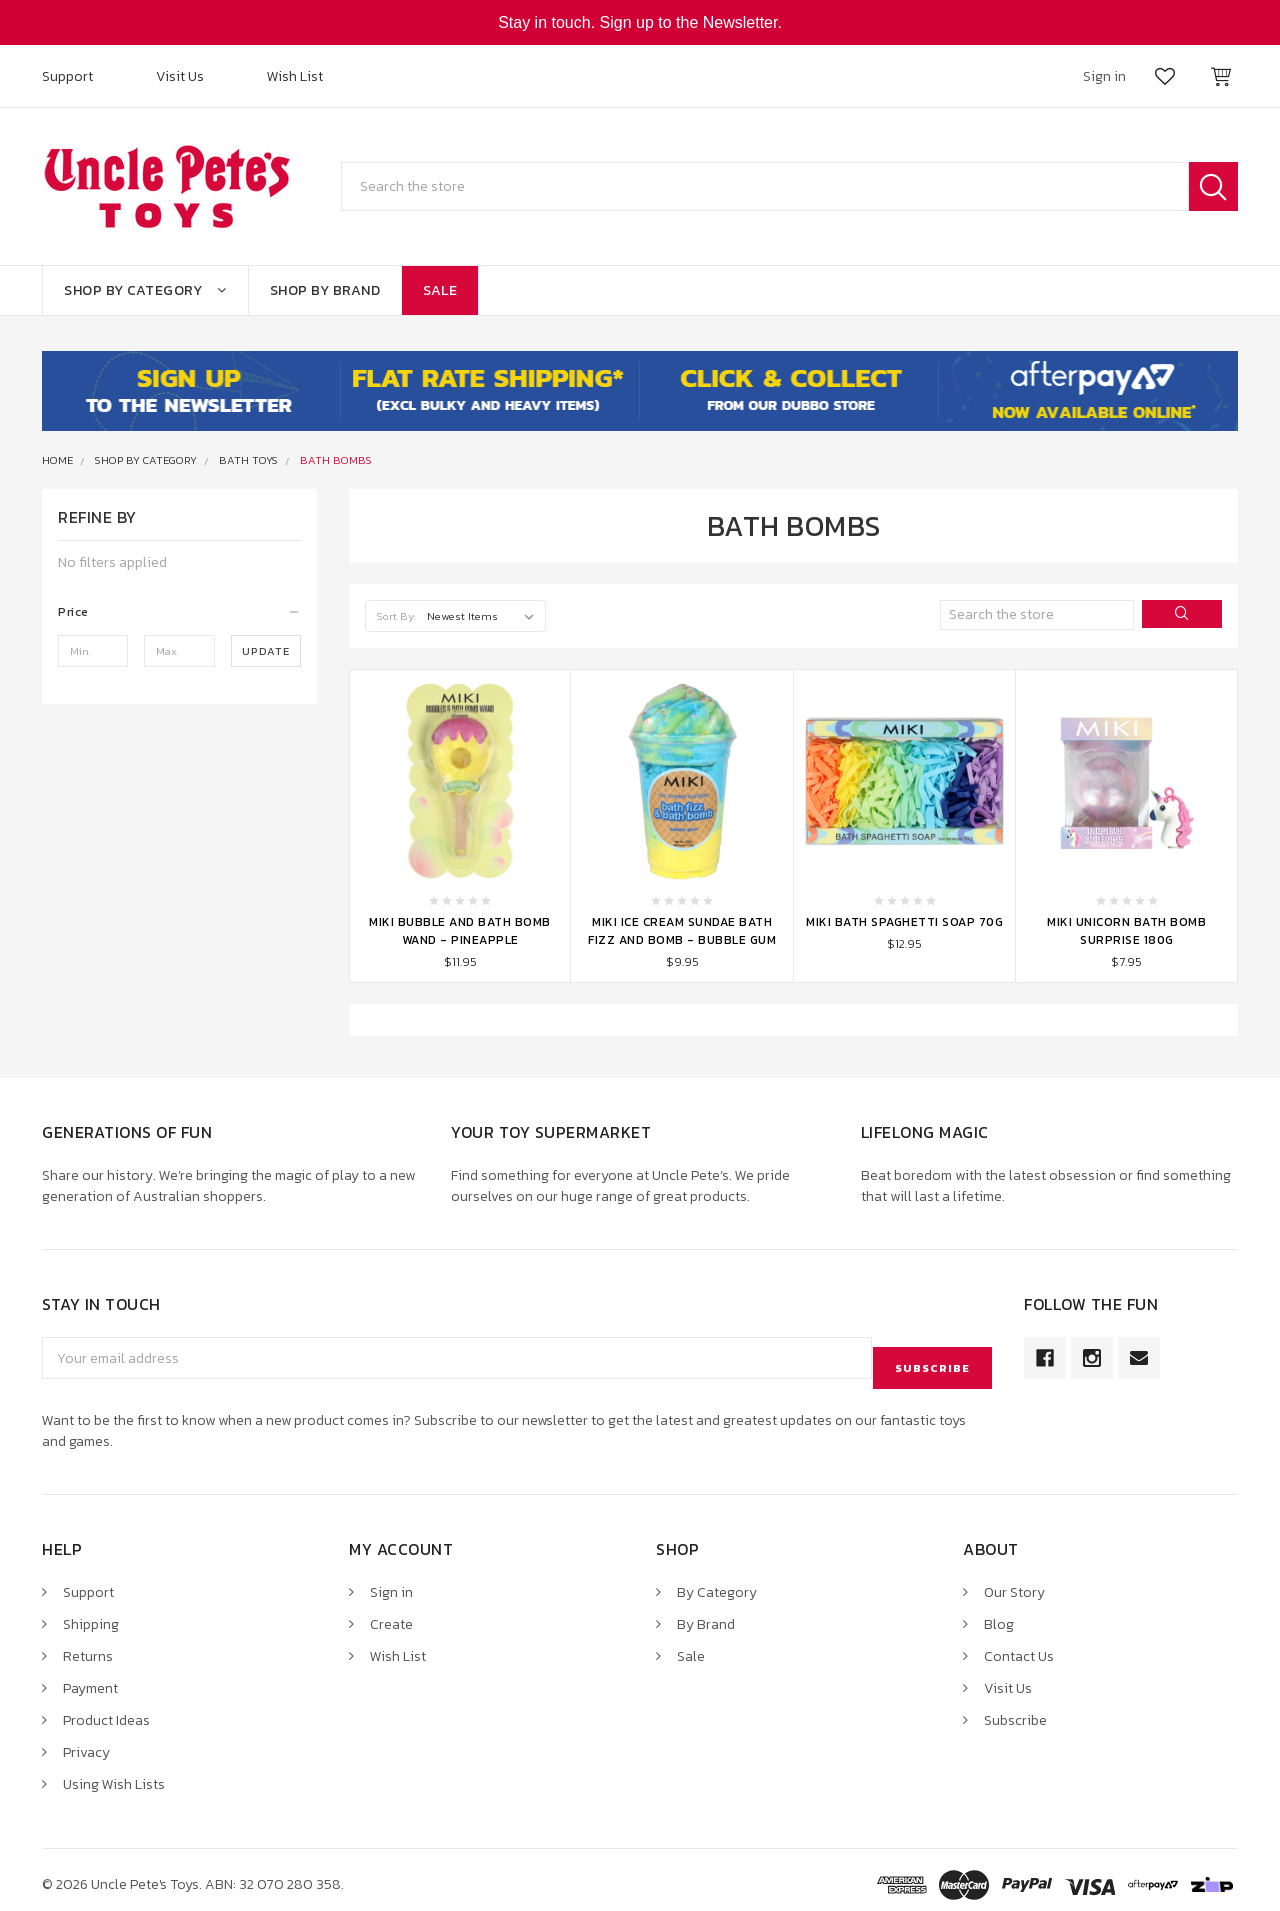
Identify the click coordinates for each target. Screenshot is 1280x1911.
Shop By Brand (325, 290)
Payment (90, 1678)
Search (1213, 186)
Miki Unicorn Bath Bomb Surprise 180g (1126, 931)
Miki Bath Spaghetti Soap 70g (904, 922)
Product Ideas (106, 1710)
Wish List (295, 76)
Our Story (1014, 1582)
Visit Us (180, 76)
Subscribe (1015, 1710)
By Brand (706, 1614)
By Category (717, 1582)
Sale (440, 290)
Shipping (91, 1614)
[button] (179, 612)
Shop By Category (145, 290)
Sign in (391, 1582)
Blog (999, 1614)
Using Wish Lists (114, 1774)
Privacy (86, 1742)
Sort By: (396, 616)
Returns (88, 1646)
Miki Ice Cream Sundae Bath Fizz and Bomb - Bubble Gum (682, 931)
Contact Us (1019, 1646)
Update (266, 651)
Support (67, 76)
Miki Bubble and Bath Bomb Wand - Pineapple (460, 931)
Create (391, 1614)
